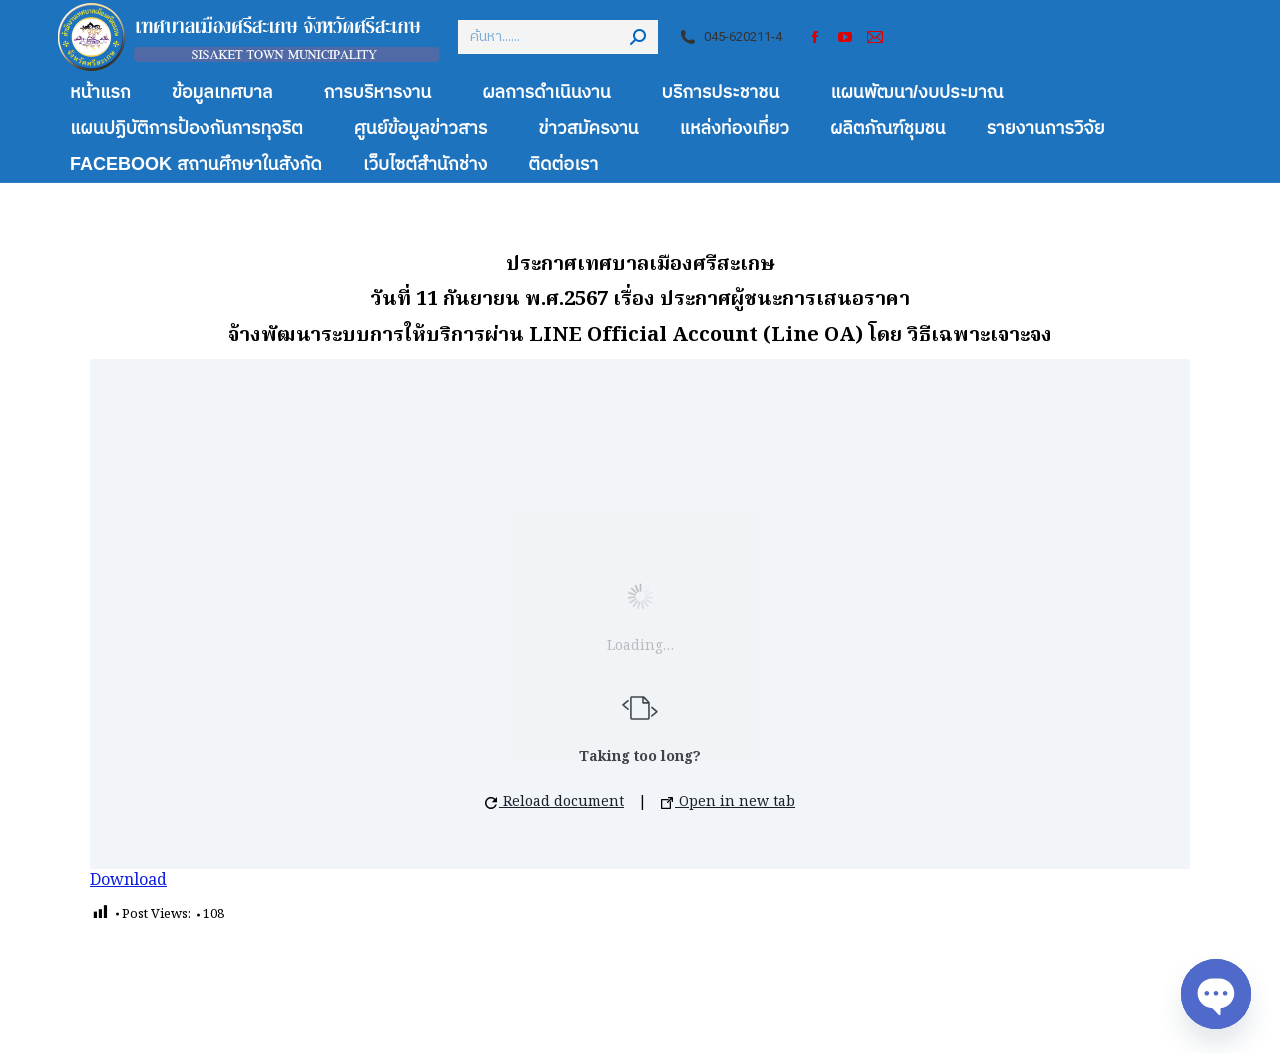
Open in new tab (728, 802)
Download (128, 881)
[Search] (558, 37)
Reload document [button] (554, 802)
